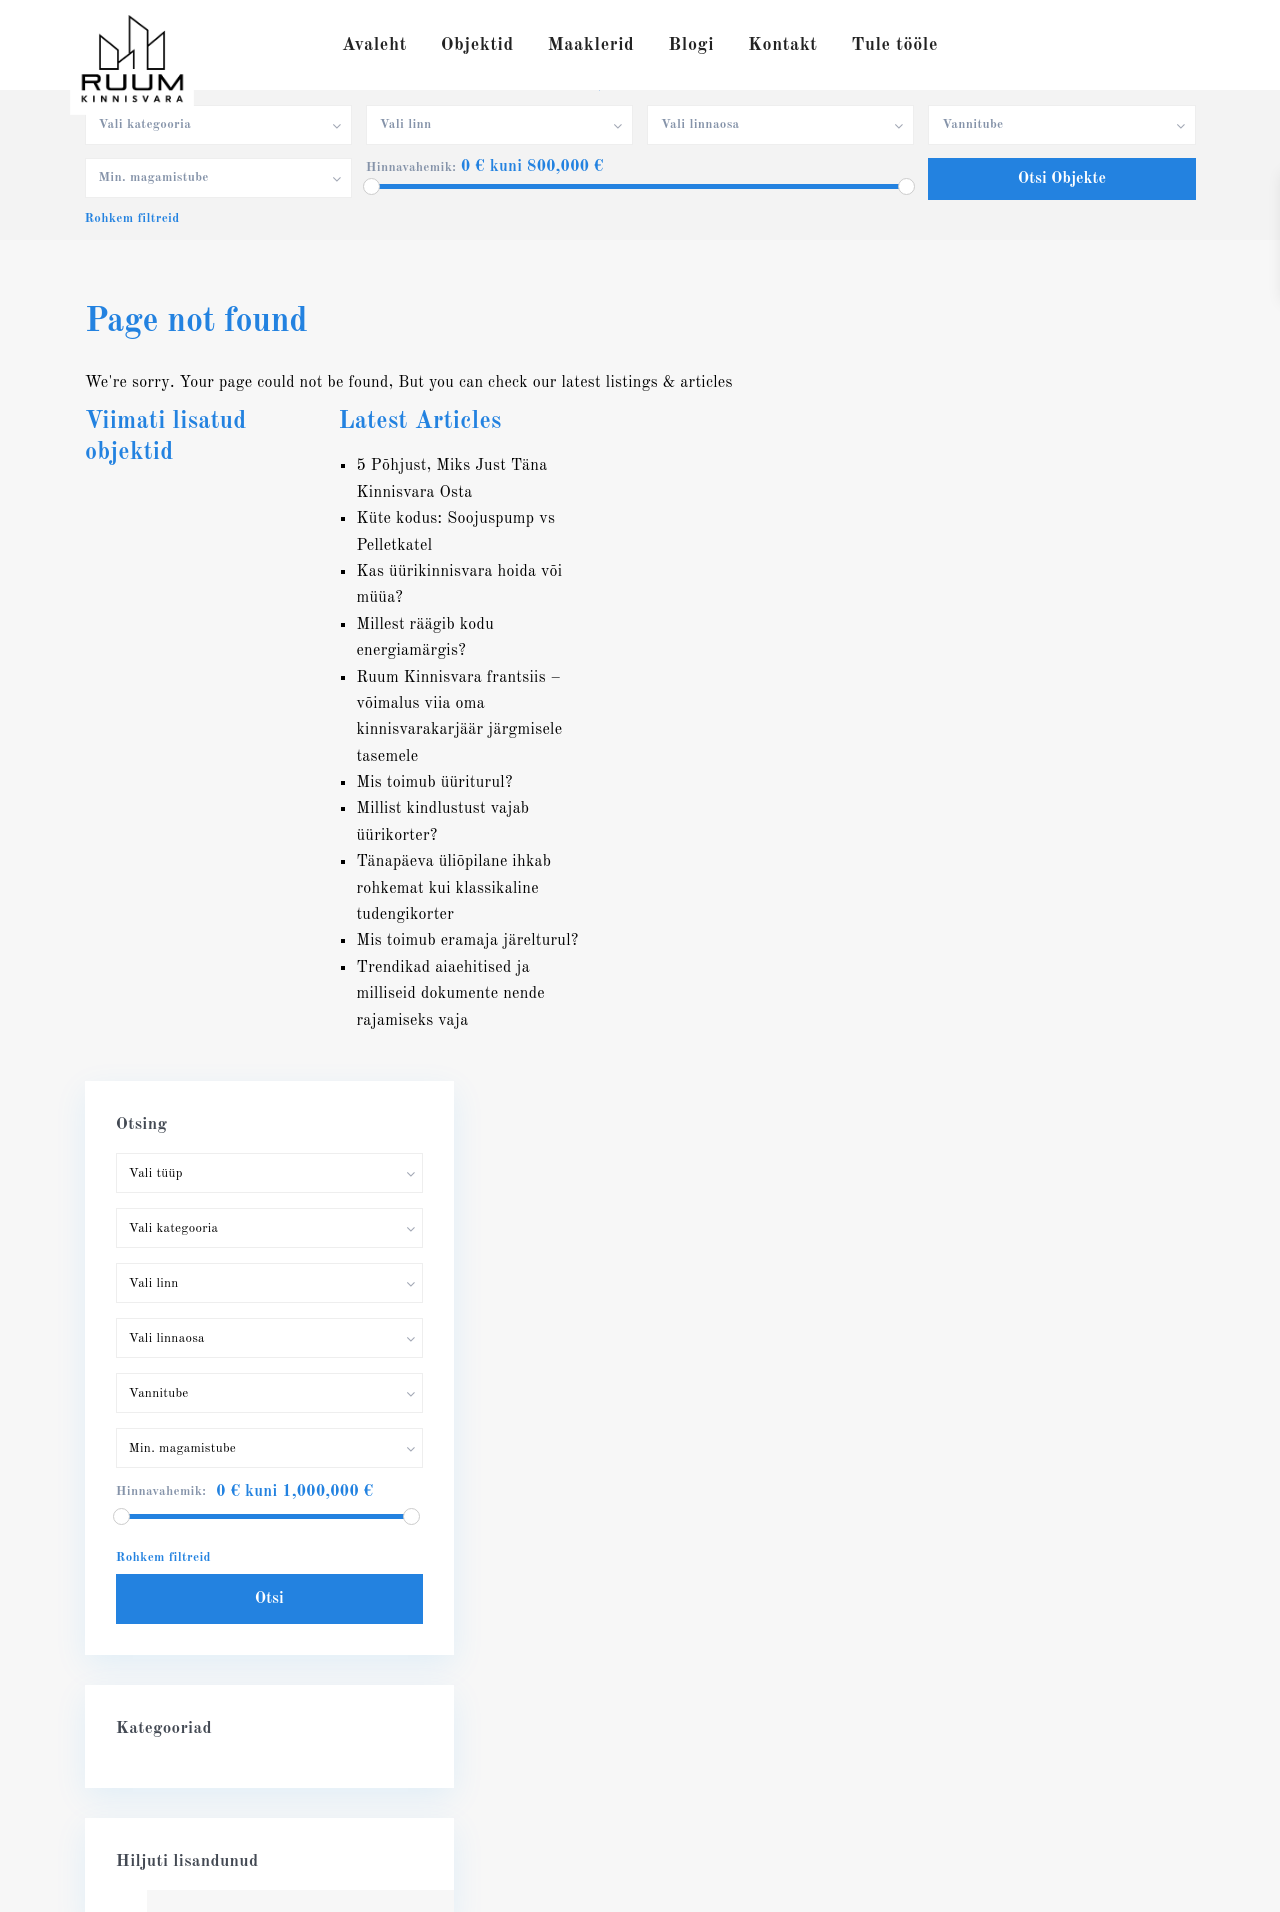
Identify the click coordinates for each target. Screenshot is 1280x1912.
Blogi (691, 45)
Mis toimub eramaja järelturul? (467, 941)
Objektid (477, 45)
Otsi (1039, 825)
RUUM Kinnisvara (179, 1639)
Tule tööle (894, 45)
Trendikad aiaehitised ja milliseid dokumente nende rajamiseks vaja (450, 994)
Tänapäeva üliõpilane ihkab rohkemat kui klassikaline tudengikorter (453, 888)
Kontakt (782, 45)
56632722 (149, 1579)
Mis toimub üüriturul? (434, 783)
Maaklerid (591, 45)
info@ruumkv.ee (170, 1609)
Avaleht (374, 45)
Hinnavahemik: (411, 167)
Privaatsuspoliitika (1137, 1881)
